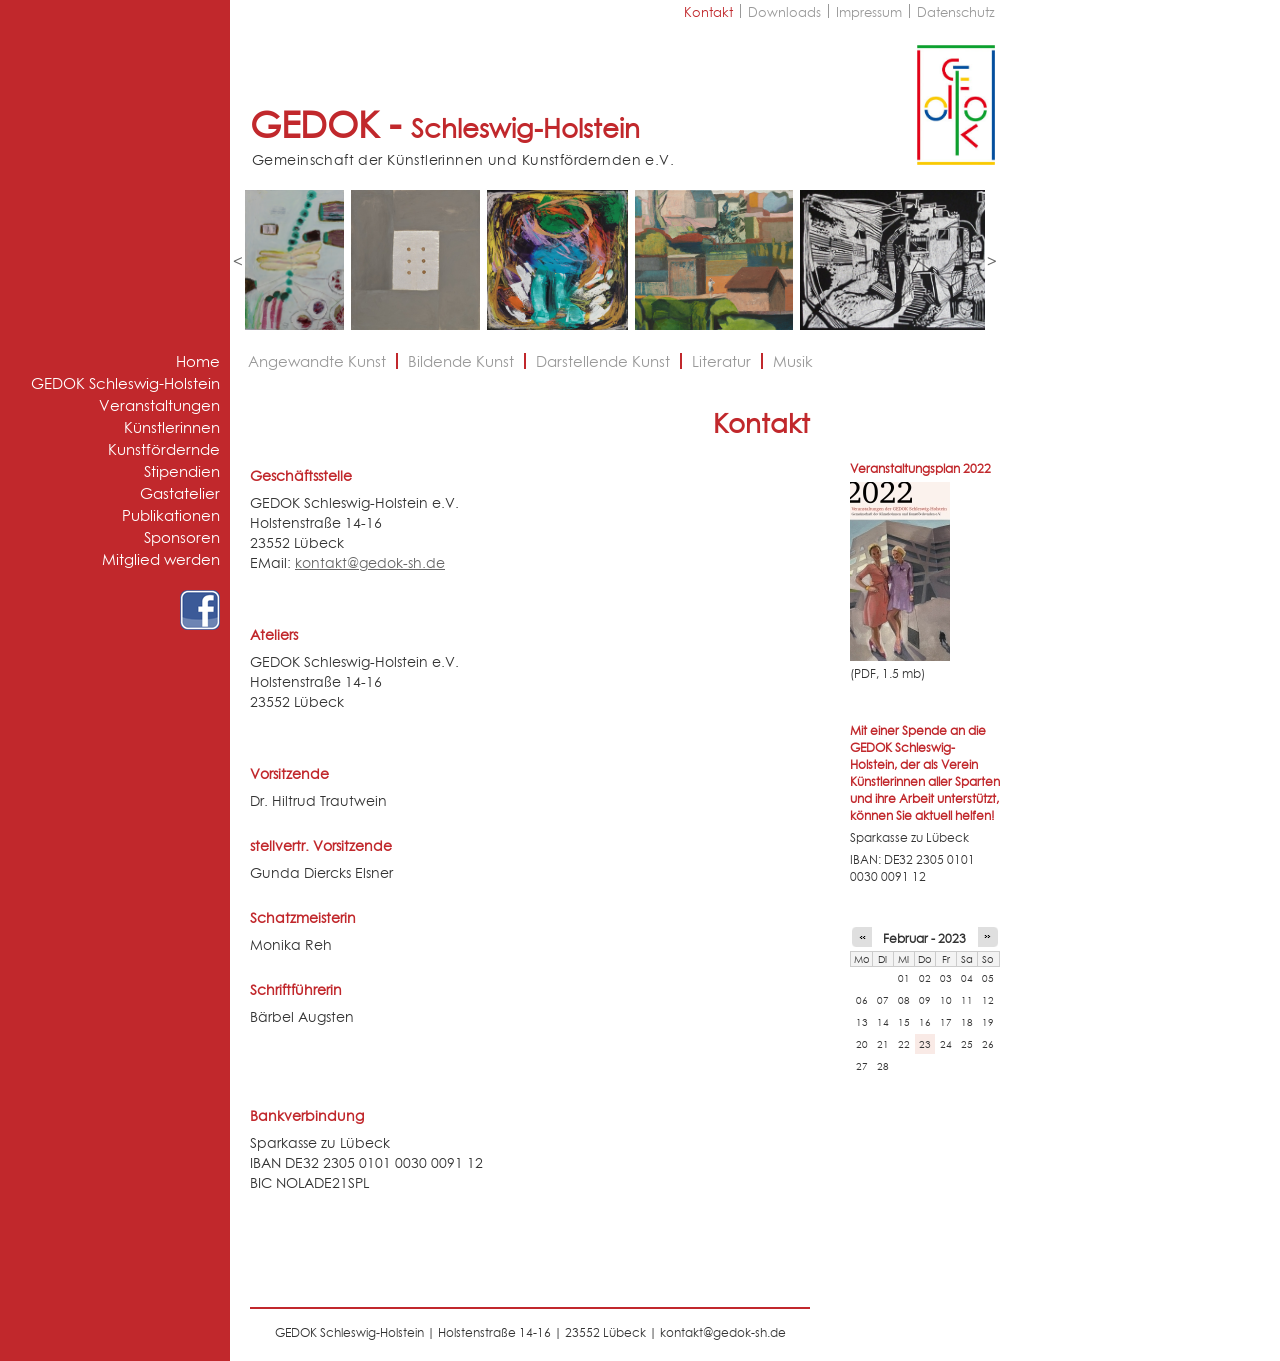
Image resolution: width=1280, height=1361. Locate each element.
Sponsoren (182, 537)
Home (198, 361)
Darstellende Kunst (603, 361)
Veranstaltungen (159, 405)
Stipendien (182, 471)
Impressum (869, 12)
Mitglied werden (161, 559)
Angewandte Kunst (317, 361)
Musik (793, 361)
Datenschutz (956, 12)
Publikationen (171, 515)
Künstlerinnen (172, 427)
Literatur (721, 361)
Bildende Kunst (461, 361)
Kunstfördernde (164, 449)
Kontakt (708, 12)
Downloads (784, 12)
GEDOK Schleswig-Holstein (125, 383)
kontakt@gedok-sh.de (370, 563)
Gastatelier (180, 493)
